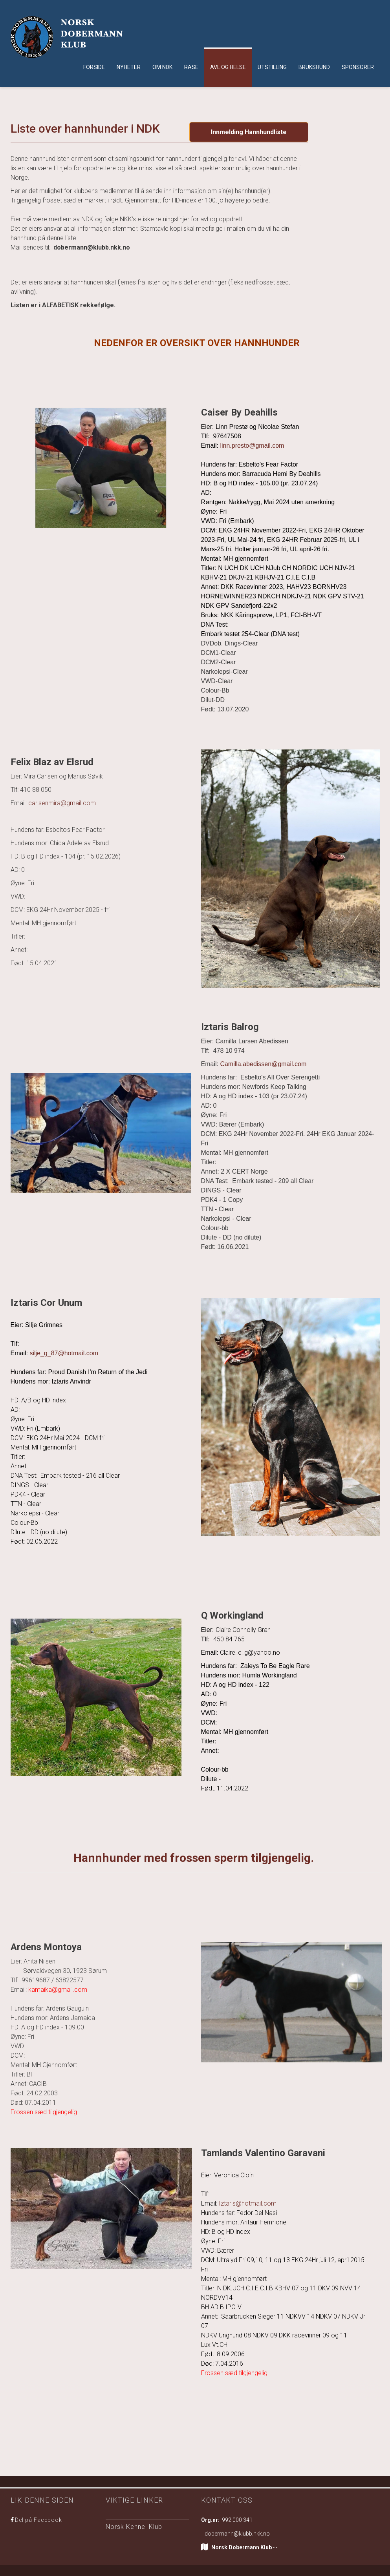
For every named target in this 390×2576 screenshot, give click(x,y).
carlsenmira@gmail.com (62, 803)
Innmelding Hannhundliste (249, 132)
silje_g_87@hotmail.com (63, 1353)
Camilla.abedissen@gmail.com (263, 1064)
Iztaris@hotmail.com (246, 2203)
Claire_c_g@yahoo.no (250, 1652)
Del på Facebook (38, 2520)
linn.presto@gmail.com (253, 445)
